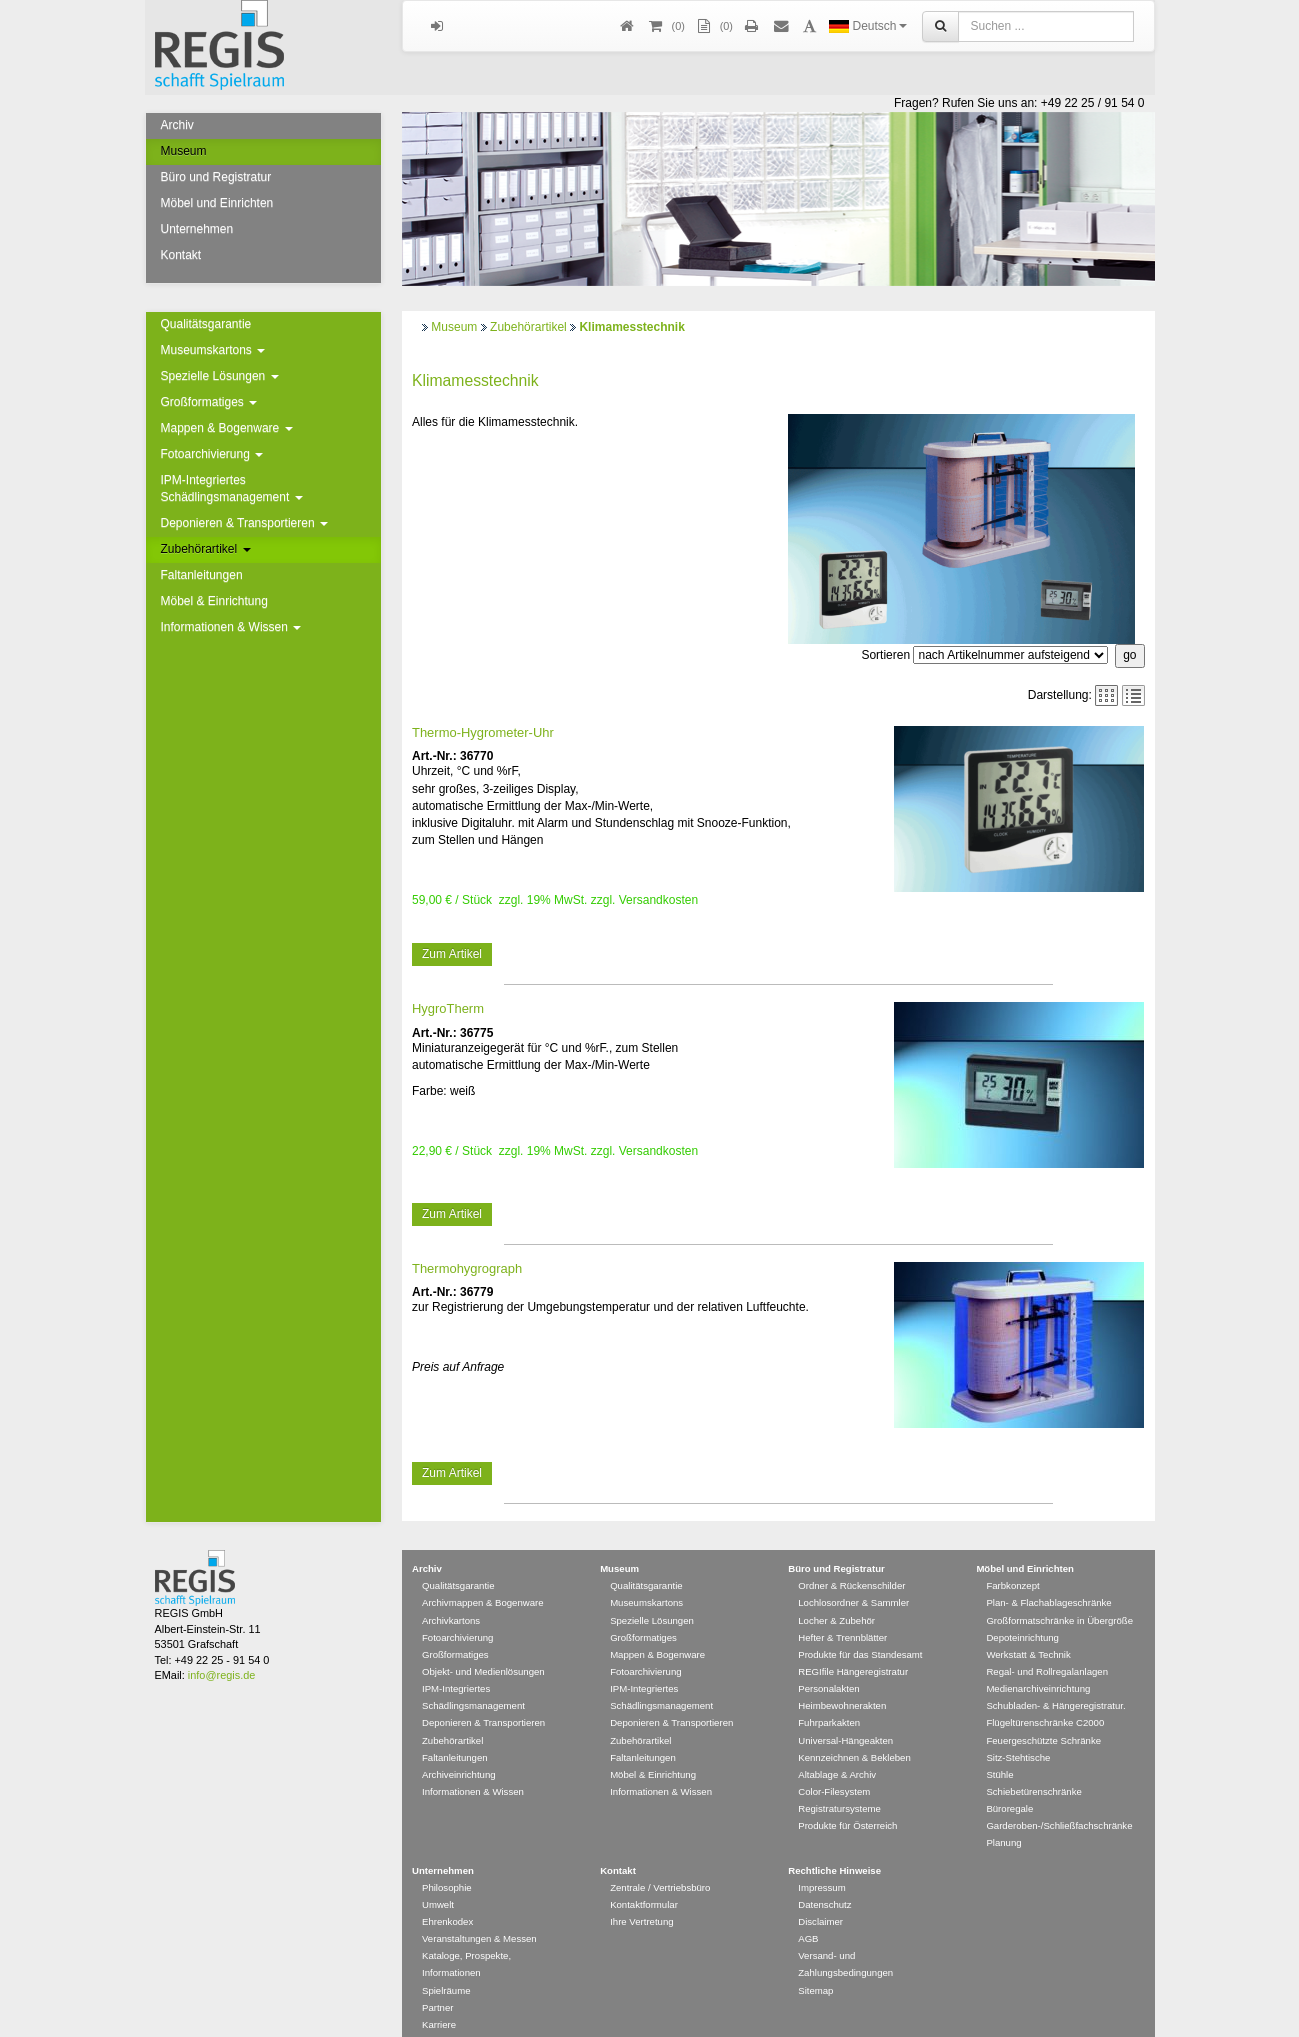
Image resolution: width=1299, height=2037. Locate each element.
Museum (184, 151)
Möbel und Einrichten (217, 203)
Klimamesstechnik (631, 327)
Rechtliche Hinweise (834, 1818)
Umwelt (438, 1852)
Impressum (821, 1835)
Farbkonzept (1012, 1533)
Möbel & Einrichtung (214, 601)
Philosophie (447, 1835)
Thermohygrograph (467, 1186)
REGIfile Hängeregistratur (853, 1619)
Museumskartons (213, 350)
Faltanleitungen (202, 575)
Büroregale (1009, 1756)
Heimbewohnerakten (842, 1653)
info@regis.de (221, 1623)
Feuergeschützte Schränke (1043, 1688)
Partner (437, 1955)
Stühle (999, 1722)
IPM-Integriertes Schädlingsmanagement (232, 488)
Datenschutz (824, 1852)
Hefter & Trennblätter (842, 1585)
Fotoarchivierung (212, 454)
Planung (1003, 1790)
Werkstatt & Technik (1028, 1602)
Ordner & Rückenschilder (851, 1533)
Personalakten (828, 1636)
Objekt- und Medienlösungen (483, 1619)
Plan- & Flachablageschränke (1048, 1550)
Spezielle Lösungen (220, 376)
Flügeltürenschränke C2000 (1045, 1670)
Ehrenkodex (447, 1869)
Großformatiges (209, 402)
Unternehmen (197, 229)
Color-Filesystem (834, 1739)
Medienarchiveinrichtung (1038, 1636)
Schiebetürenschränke (1033, 1739)
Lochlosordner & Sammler (853, 1550)
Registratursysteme (839, 1756)
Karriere (439, 1972)
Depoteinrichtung (1022, 1585)
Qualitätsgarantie (206, 324)
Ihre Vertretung (641, 1869)
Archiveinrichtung (459, 1722)
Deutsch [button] (867, 26)
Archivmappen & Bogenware (483, 1550)
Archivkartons (451, 1568)
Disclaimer (820, 1869)
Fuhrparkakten (829, 1670)
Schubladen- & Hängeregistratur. (1055, 1653)
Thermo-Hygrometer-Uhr (483, 650)
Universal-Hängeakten (845, 1688)
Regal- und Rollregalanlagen (1047, 1619)
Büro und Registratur (216, 177)
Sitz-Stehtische (1018, 1705)
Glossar (438, 2006)
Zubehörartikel (206, 549)
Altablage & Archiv (837, 1722)
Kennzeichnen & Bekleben (854, 1705)
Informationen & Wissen (231, 627)
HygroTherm (448, 927)
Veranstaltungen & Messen (479, 1886)
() (666, 26)
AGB (808, 1886)
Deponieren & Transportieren (244, 523)
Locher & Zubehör (836, 1568)
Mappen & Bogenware (227, 428)
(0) (714, 26)
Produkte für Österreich (847, 1773)
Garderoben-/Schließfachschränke (1059, 1773)
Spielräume (446, 1938)
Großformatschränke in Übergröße (1059, 1568)
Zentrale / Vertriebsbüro (660, 1835)
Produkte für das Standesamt (860, 1602)
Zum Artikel (452, 873)
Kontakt (181, 255)
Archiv (177, 125)
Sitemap (815, 1938)
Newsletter (444, 1989)
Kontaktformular (644, 1852)
